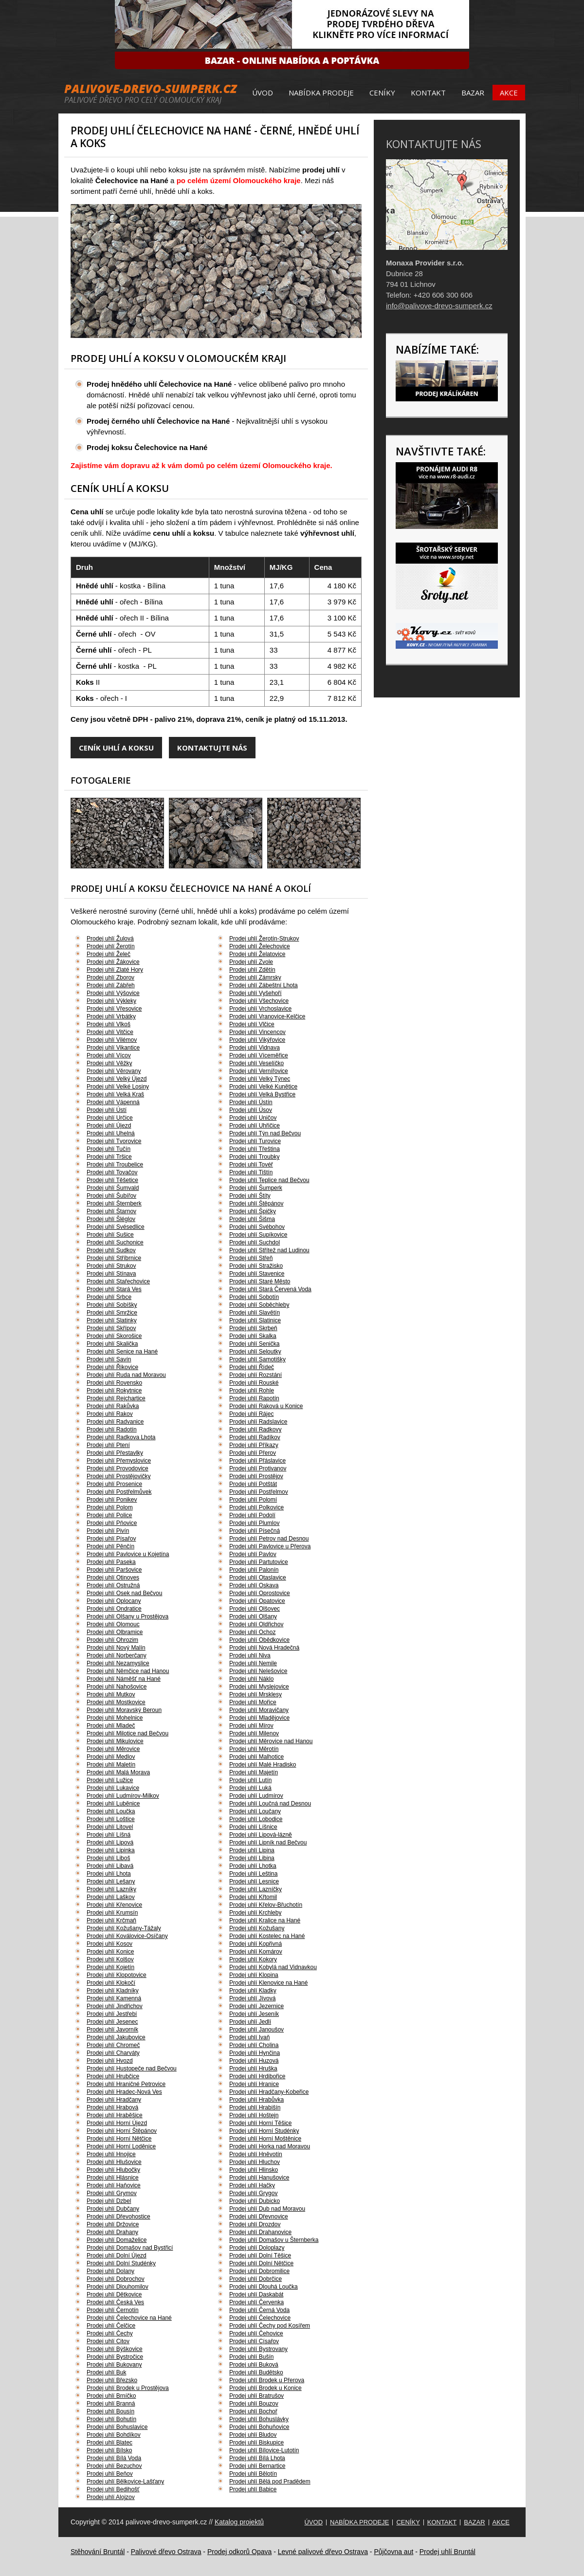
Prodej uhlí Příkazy (253, 1445)
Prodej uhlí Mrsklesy (255, 1694)
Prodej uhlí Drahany (112, 2232)
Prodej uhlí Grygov (253, 2193)
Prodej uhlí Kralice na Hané (264, 1920)
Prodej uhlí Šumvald (113, 1188)
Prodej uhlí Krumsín (112, 1912)
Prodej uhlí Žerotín (111, 946)
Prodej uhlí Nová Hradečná (264, 1647)
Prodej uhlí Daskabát (256, 2294)
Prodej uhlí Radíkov (254, 1437)
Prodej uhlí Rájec (251, 1413)
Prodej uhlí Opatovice (257, 1601)
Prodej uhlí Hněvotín (255, 2154)
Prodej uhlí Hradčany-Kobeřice (269, 2091)
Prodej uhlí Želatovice (257, 954)
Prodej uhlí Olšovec (254, 1608)
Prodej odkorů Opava (239, 2552)
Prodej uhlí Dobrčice (255, 2278)
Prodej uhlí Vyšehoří (255, 993)
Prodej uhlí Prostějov (256, 1476)
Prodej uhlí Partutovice (258, 1562)
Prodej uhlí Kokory (253, 1959)
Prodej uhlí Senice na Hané (122, 1351)
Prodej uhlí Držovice (113, 2224)
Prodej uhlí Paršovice (114, 1569)
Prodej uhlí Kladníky (113, 1990)
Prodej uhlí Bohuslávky (259, 2419)
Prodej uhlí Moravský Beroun (124, 1710)
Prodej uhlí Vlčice (251, 1024)
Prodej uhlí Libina (251, 1858)
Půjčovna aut (393, 2552)
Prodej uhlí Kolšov (110, 1959)
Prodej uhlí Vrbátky (111, 1016)
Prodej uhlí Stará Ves (114, 1289)
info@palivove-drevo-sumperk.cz (439, 305)
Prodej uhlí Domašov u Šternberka (273, 2240)
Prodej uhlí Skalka (252, 1336)
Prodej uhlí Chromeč (113, 2045)
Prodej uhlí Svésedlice (116, 1226)
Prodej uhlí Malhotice (256, 1756)
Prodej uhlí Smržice (112, 1312)
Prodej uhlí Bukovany (114, 2364)
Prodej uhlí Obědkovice (259, 1639)
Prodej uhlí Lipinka (111, 1850)
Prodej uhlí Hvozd (110, 2060)
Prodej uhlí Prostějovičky (118, 1476)
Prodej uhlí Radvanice (115, 1421)
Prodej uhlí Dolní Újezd (116, 2255)
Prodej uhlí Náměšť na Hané (124, 1678)
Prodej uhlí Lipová (110, 1842)
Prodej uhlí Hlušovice (114, 2162)
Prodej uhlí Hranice (254, 2084)
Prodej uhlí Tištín (251, 1172)
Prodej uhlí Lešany (111, 1881)
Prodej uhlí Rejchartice (116, 1398)
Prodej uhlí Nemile (253, 1663)
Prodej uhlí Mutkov (111, 1694)
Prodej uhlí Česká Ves (115, 2302)
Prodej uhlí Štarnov (111, 1211)
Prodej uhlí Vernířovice (258, 1071)
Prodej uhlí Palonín (253, 1569)
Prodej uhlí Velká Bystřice (262, 1094)
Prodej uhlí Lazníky (111, 1889)
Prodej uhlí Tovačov (112, 1172)
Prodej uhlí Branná (111, 2403)
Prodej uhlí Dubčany (113, 2208)
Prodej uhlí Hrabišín (254, 2107)
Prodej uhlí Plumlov (254, 1523)
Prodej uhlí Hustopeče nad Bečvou (132, 2068)
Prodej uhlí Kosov (109, 1943)
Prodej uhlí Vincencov (257, 1032)
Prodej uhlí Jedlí (250, 2021)
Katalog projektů (239, 2522)
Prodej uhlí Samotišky (257, 1359)
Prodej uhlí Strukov (111, 1265)
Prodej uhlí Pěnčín (110, 1546)
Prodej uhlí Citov (108, 2341)
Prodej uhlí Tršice (109, 1156)
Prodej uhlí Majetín (253, 1772)
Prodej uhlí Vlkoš (108, 1024)
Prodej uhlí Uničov (252, 1117)
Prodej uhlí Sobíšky (112, 1304)
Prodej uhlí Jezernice (256, 2006)
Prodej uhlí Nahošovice (116, 1686)
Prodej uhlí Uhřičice (254, 1125)
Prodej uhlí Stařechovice (118, 1281)
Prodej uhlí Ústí (107, 1110)
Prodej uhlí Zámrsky (255, 977)
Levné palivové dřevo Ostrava (323, 2552)
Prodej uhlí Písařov (111, 1538)
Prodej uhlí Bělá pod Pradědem (269, 2481)
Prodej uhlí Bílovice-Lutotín (264, 2450)
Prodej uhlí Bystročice (115, 2356)
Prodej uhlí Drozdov (254, 2224)
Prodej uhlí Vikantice (113, 1047)
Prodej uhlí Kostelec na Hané (267, 1936)
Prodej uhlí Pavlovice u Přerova (269, 1546)
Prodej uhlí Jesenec (112, 2021)
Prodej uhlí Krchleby (255, 1912)
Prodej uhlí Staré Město (259, 1281)
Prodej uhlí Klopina (253, 1975)
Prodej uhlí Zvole (251, 962)
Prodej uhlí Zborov (110, 977)
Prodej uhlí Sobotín (254, 1297)
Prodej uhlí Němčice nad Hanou (128, 1671)
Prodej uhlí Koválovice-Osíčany (127, 1936)
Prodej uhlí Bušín (251, 2356)
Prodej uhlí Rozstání (255, 1375)
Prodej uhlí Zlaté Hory (115, 969)
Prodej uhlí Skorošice (114, 1336)
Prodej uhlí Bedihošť (113, 2489)
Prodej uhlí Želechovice (259, 946)
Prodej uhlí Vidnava (254, 1047)
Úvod (262, 92)
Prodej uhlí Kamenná (114, 1998)
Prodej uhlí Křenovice (114, 1904)
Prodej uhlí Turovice (255, 1141)
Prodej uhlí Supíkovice (258, 1234)
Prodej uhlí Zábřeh (111, 985)
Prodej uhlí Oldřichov (256, 1624)
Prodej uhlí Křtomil (253, 1897)
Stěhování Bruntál (98, 2552)
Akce (509, 92)
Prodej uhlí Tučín (108, 1149)
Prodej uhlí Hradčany (114, 2099)
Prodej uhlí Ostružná (113, 1585)
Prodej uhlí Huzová (253, 2060)
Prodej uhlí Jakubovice (116, 2037)
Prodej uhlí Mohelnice (115, 1717)
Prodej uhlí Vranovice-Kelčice (267, 1016)
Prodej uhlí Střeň (251, 1258)
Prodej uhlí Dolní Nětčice (261, 2263)
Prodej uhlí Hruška (253, 2068)
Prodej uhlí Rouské (253, 1382)
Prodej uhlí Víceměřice (258, 1055)
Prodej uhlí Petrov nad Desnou (269, 1538)
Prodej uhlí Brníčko (111, 2395)
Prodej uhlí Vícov (109, 1055)
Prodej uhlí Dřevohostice (118, 2216)
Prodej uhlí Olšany (253, 1616)
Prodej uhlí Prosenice (114, 1484)
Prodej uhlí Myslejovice (259, 1686)
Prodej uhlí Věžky (109, 1063)
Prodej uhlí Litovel (110, 1827)
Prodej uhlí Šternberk (114, 1203)
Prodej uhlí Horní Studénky (264, 2130)
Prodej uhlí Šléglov (111, 1219)
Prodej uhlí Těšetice (112, 1180)
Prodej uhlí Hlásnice (113, 2177)
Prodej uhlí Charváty (113, 2053)
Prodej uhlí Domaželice (116, 2240)
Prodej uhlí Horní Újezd (117, 2123)
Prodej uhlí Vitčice (110, 1032)
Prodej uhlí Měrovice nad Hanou (270, 1741)
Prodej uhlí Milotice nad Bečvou (127, 1733)
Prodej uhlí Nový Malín (116, 1647)
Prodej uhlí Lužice (110, 1780)
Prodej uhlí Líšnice (253, 1827)
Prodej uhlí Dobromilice (259, 2271)
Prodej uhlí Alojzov (111, 2497)
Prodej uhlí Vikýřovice (257, 1039)
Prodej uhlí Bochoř (253, 2411)
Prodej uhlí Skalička (112, 1343)
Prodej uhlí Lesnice (254, 1881)
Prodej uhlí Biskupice (256, 2442)
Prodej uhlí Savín (109, 1359)
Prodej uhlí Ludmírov (256, 1795)
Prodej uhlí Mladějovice (259, 1717)
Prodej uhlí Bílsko (109, 2450)
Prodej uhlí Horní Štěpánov (122, 2130)
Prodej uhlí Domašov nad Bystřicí (130, 2247)
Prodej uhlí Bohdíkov (114, 2434)
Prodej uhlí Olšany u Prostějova (127, 1616)
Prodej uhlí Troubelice (115, 1164)
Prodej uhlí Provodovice (117, 1468)
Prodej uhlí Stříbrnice (114, 1258)
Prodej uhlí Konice (110, 1951)
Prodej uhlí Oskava (253, 1585)
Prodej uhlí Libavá (110, 1865)
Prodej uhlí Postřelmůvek (119, 1491)
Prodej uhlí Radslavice (258, 1421)
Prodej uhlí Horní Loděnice (121, 2146)
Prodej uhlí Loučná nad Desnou (270, 1803)
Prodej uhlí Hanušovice (259, 2177)
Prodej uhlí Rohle (251, 1390)
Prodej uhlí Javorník (112, 2029)
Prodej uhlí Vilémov (112, 1039)
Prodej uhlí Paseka (111, 1562)
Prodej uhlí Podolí (252, 1515)
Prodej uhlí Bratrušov (256, 2395)
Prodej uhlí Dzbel (109, 2201)
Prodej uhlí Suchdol (254, 1242)
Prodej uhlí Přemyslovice (119, 1460)
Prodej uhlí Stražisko (256, 1265)
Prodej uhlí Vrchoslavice (260, 1008)
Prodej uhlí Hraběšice (115, 2115)
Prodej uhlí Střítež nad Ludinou (269, 1250)
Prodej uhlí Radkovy (255, 1429)
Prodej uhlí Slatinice (255, 1320)
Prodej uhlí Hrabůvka (256, 2099)
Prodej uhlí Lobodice (255, 1819)
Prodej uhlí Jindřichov (115, 2006)
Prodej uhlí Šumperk (255, 1188)
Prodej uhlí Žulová (110, 938)
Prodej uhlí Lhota (109, 1873)
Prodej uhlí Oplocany (114, 1601)
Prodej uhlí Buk (106, 2372)
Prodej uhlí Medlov (111, 1756)
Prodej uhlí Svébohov (257, 1226)
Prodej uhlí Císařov (254, 2341)
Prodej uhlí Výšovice (113, 993)
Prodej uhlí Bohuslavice (117, 2427)
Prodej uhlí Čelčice (111, 2325)
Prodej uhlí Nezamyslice (118, 1663)
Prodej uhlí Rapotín (254, 1398)
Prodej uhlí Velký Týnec (259, 1078)
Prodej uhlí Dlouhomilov (117, 2286)
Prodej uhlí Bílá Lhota (257, 2458)
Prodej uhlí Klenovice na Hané (268, 1982)
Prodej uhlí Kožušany (256, 1928)
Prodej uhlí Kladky (252, 1990)
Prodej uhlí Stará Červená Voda (270, 1289)
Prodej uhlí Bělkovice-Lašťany (125, 2481)
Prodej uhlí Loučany (255, 1811)
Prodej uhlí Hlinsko (253, 2169)
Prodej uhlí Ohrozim (112, 1639)
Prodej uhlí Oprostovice (259, 1593)
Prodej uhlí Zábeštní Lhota (263, 985)
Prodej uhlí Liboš (108, 1858)
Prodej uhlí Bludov (252, 2434)
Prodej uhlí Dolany (110, 2271)
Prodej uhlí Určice (110, 1117)
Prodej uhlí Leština (253, 1873)
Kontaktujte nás (212, 747)
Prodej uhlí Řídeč (251, 1367)
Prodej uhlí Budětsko (256, 2372)
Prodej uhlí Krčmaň (111, 1920)
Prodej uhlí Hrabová (112, 2107)
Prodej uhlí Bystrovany (258, 2349)
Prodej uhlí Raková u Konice (266, 1406)
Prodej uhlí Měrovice (113, 1749)
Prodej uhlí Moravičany (259, 1710)
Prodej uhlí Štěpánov (256, 1203)
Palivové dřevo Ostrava (166, 2552)
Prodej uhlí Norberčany (116, 1655)
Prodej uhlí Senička (254, 1343)
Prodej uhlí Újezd (109, 1125)
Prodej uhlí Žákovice (113, 962)
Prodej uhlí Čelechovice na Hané (129, 2317)
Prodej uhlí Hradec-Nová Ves (124, 2091)
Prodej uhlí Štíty (250, 1195)
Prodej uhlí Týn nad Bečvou (265, 1133)
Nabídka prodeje (321, 92)
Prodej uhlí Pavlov (252, 1554)
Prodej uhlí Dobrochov (116, 2278)
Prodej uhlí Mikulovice (115, 1741)
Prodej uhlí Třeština (254, 1149)
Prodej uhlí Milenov (254, 1733)
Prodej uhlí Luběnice (113, 1803)
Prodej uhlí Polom (110, 1507)
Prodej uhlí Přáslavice (257, 1460)
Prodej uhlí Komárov (255, 1951)
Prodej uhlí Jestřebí (112, 2014)
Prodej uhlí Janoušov (256, 2029)
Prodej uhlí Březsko (112, 2380)
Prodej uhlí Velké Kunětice (263, 1086)
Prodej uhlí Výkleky (111, 1000)
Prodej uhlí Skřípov (111, 1328)
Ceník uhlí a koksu (116, 747)
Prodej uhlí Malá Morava (118, 1772)
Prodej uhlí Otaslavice (257, 1577)
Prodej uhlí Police (109, 1515)
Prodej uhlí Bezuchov (114, 2466)
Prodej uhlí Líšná (108, 1834)
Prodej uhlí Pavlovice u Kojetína (128, 1554)
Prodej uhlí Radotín (112, 1429)
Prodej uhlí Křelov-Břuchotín (265, 1904)
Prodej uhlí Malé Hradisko (262, 1764)
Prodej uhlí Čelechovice (260, 2317)
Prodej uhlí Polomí (253, 1499)
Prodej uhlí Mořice (252, 1702)
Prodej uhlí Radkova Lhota (121, 1437)
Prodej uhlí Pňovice (112, 1523)
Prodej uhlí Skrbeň (253, 1328)
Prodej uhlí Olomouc (113, 1624)
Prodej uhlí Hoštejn (253, 2115)
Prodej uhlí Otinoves (113, 1577)
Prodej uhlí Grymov (112, 2193)
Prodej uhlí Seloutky (255, 1351)
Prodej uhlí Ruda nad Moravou (126, 1375)
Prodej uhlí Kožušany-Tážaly (124, 1928)
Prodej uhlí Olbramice (115, 1632)
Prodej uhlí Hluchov (254, 2162)
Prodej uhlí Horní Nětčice (119, 2138)
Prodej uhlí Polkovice (256, 1507)
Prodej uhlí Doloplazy (256, 2247)
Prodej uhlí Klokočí (111, 1982)
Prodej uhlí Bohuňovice (259, 2427)
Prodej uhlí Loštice (111, 1819)
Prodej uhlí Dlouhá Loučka (263, 2286)
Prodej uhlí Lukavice (113, 1788)
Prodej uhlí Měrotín (253, 1749)
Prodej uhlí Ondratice (114, 1608)
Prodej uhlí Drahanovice (260, 2232)
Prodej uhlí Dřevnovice (258, 2216)
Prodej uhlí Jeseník (254, 2014)
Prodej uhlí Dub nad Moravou (267, 2208)
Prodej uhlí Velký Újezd (116, 1078)
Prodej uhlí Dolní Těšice (260, 2255)
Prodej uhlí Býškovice (115, 2349)
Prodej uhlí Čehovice (256, 2333)
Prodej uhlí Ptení (108, 1445)
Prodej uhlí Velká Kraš (115, 1094)
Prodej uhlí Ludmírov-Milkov (123, 1795)
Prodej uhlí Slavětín (254, 1312)
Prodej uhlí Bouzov (253, 2403)
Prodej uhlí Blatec (109, 2442)
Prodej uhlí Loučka (111, 1811)
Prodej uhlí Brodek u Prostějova (128, 2388)
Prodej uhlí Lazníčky (255, 1889)
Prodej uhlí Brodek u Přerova (266, 2380)
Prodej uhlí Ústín (251, 1102)
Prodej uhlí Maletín (111, 1764)
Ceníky (382, 92)
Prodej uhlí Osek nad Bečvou (124, 1593)
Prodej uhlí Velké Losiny (118, 1086)
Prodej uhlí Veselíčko (256, 1063)
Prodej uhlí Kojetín (110, 1967)
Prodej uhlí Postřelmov (258, 1491)
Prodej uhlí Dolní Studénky (121, 2263)
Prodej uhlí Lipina (251, 1850)
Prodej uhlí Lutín (250, 1780)
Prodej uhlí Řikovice (112, 1367)
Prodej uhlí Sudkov (111, 1250)
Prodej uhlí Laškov (111, 1897)
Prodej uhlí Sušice (110, 1234)
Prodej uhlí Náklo (251, 1678)
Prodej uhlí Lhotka (252, 1865)
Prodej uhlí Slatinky (112, 1320)
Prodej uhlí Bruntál (447, 2552)
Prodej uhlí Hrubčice (113, 2076)
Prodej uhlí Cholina (253, 2045)
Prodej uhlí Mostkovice (116, 1702)
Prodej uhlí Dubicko (254, 2201)
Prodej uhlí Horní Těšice (260, 2123)
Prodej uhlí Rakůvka (113, 1406)
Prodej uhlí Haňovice (114, 2185)
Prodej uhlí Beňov (110, 2473)
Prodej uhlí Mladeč (111, 1725)
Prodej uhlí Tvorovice (114, 1141)
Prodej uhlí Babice (252, 2489)
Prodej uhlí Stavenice (256, 1273)
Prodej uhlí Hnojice (111, 2154)
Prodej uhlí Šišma (252, 1219)
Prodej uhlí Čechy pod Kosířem (269, 2325)
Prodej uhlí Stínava (111, 1273)
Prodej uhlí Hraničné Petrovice (126, 2084)
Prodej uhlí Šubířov (111, 1195)
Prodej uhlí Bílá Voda (114, 2458)
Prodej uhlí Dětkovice (114, 2294)
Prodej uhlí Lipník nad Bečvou (268, 1842)
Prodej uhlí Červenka (256, 2302)
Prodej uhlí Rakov (110, 1413)
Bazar (472, 92)
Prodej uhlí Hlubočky (113, 2169)
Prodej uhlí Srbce (109, 1297)
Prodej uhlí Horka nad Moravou (269, 2146)
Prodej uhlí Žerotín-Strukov (264, 938)
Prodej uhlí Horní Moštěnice (265, 2138)
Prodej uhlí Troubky (254, 1156)
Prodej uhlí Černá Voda (259, 2310)
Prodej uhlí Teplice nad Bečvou (269, 1180)
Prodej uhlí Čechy (110, 2333)
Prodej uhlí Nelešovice (258, 1671)
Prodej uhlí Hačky (252, 2185)
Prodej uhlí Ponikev (112, 1499)
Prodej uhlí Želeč (108, 954)
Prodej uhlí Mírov (251, 1725)
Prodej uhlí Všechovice (259, 1000)
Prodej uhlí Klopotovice (116, 1975)
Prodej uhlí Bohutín (111, 2419)
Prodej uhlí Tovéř (251, 1164)
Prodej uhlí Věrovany (114, 1071)
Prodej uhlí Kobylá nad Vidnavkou (273, 1967)
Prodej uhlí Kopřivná (255, 1943)
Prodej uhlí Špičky (252, 1211)
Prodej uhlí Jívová (252, 1998)
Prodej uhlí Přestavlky (115, 1452)
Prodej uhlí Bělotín (253, 2473)
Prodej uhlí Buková (253, 2364)
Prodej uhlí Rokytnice (114, 1390)
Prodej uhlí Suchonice (115, 1242)
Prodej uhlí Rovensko (114, 1382)
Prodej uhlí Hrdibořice (257, 2076)
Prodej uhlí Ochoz (252, 1632)
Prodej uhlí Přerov (252, 1452)
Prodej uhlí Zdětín (252, 969)
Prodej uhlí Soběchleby (259, 1304)
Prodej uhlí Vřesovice (114, 1008)
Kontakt (428, 92)
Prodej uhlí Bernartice (257, 2466)
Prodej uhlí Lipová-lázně (260, 1834)
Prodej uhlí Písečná (254, 1530)
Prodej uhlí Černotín (113, 2310)
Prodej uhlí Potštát (253, 1484)
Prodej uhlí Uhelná (111, 1133)
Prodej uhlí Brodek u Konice (265, 2388)
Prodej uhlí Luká (250, 1788)
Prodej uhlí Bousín (110, 2411)
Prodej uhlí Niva (250, 1655)
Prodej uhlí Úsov (250, 1110)
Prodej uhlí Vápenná (113, 1102)
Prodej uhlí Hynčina (254, 2053)
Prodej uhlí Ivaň (249, 2037)
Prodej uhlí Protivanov (257, 1468)
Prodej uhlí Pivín (108, 1530)
